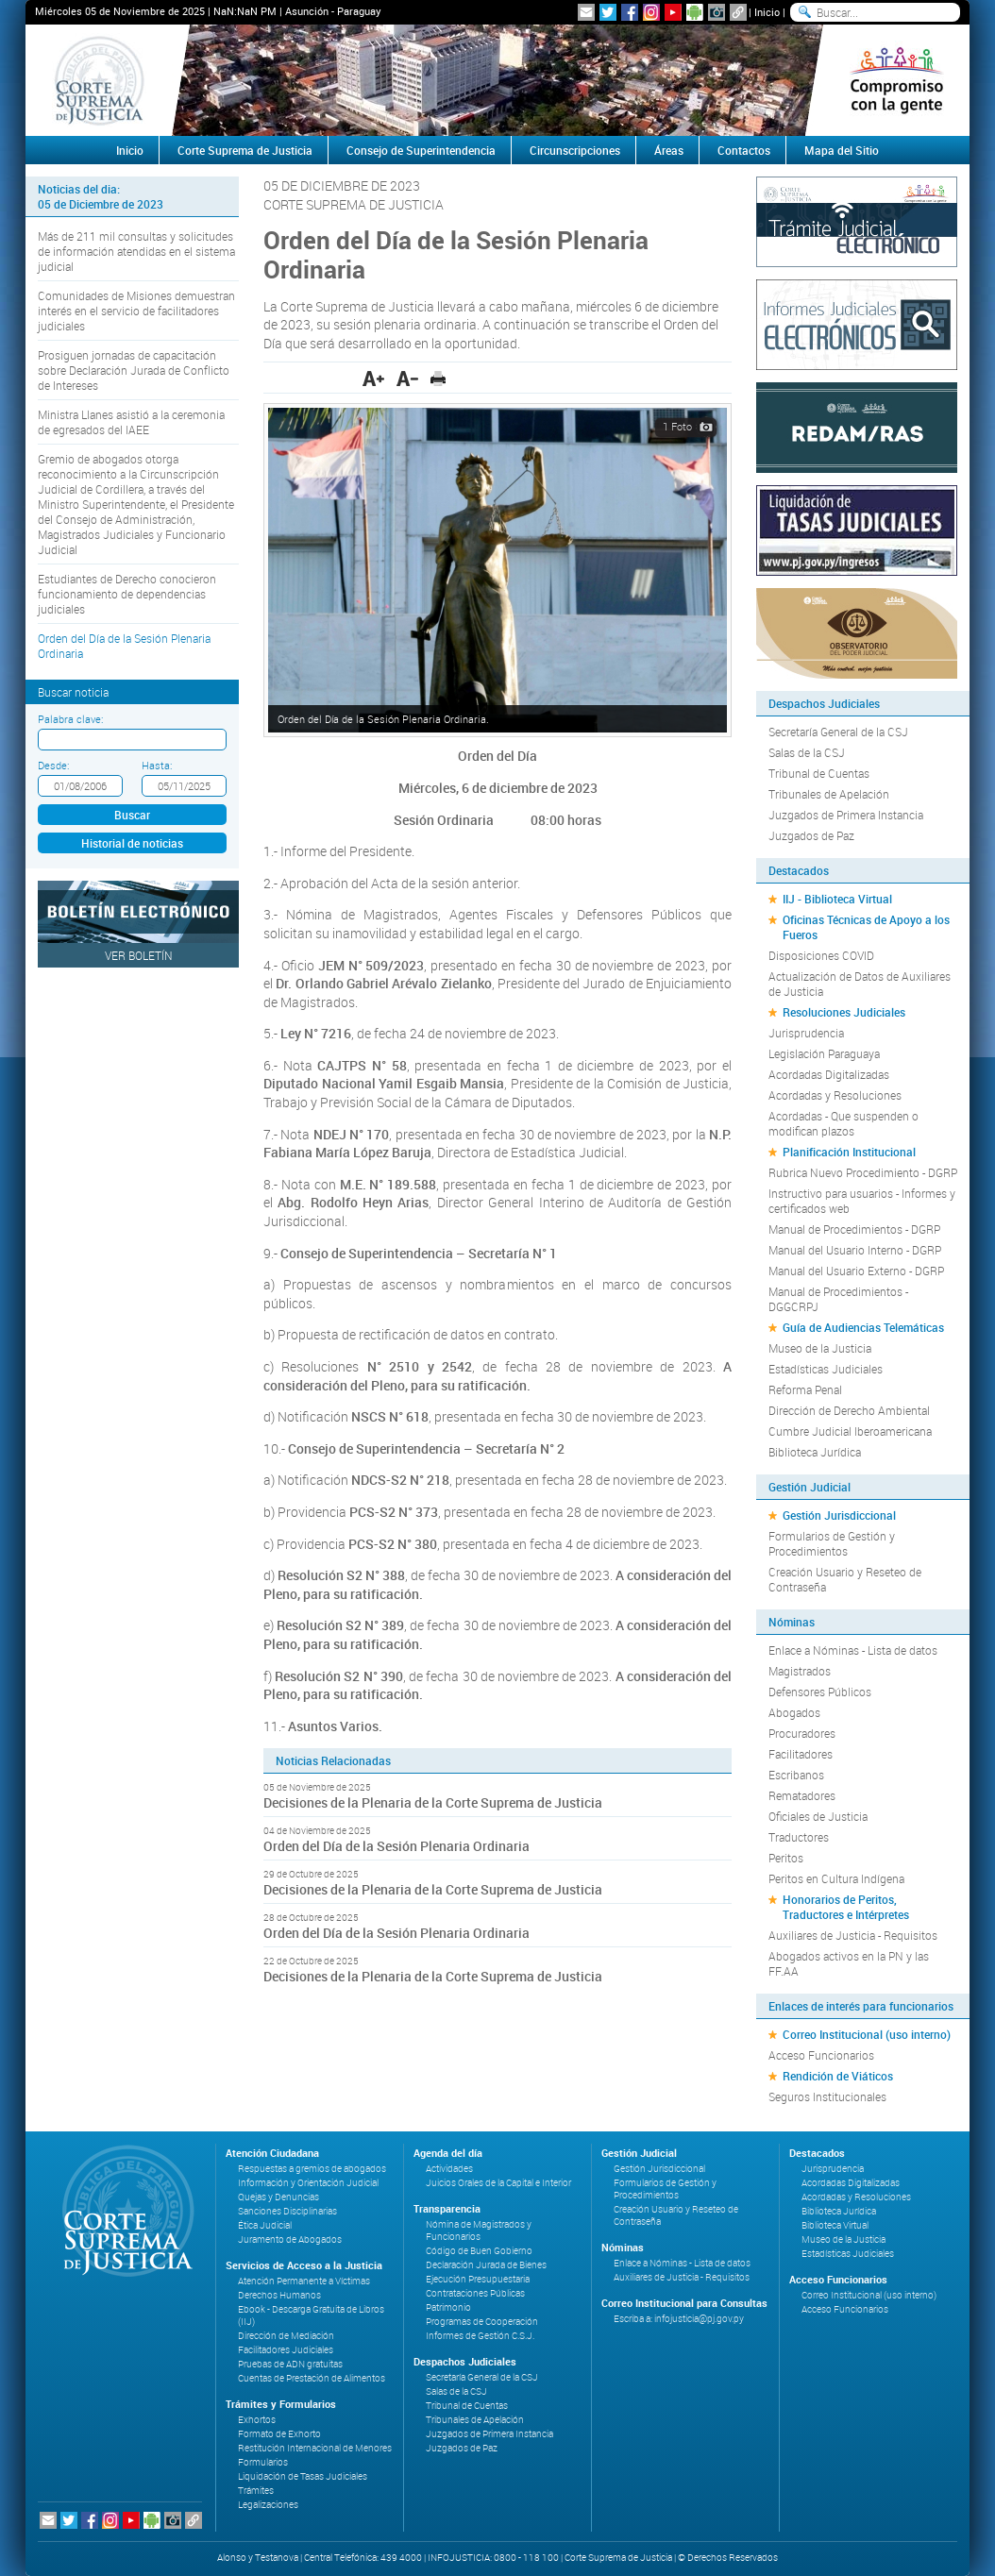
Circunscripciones (575, 150)
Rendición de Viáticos (838, 2075)
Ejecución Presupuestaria (478, 2279)
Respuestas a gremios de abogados (312, 2169)
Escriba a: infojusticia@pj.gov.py (679, 2319)
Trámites (256, 2490)
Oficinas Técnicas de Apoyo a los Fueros (866, 927)
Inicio (767, 12)
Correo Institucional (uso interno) (867, 2034)
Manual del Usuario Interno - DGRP (854, 1249)
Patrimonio (448, 2307)
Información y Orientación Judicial (308, 2183)
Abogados (794, 1712)
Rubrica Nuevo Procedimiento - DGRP (862, 1172)
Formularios (263, 2462)
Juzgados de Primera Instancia (845, 814)
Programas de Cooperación (482, 2321)
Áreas (668, 150)
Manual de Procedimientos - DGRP (854, 1229)
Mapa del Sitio (841, 150)
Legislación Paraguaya (824, 1053)
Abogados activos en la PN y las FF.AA (848, 1963)
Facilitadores (800, 1753)
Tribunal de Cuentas (818, 773)
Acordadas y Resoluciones (835, 1095)
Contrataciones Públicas (475, 2293)
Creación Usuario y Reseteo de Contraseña (844, 1579)
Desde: (53, 765)
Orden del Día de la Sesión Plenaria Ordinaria (124, 646)
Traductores (798, 1836)
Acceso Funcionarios (821, 2054)
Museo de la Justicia (819, 1347)
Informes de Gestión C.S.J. (480, 2336)
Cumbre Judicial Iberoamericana (850, 1431)
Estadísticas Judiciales (825, 1368)
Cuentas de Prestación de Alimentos (311, 2378)
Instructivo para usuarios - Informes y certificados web (861, 1201)
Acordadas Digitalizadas (828, 1074)
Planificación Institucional (849, 1151)
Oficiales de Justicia (818, 1816)
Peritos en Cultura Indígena (836, 1878)
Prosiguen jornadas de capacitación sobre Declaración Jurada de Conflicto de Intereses (133, 370)
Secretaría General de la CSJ (838, 731)
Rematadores (801, 1795)
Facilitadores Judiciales (285, 2350)
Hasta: (157, 765)
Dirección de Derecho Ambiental (849, 1410)
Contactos (743, 150)
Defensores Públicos (819, 1691)
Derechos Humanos (279, 2295)
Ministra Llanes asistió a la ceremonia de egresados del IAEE (131, 422)
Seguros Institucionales (827, 2096)
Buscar (132, 814)
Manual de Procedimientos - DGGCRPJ (838, 1299)
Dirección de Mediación (286, 2336)
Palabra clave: (70, 719)
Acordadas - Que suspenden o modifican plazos (843, 1123)
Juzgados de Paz (811, 835)
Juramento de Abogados (290, 2239)
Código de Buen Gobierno (479, 2251)
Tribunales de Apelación (828, 793)
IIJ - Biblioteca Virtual (837, 898)
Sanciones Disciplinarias (287, 2211)
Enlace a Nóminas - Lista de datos (852, 1650)
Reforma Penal (805, 1389)
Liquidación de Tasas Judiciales (302, 2476)
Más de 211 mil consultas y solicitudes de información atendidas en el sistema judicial (136, 251)
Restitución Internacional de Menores (315, 2448)
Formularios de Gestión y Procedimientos (831, 1543)
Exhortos (257, 2420)
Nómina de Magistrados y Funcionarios (478, 2230)
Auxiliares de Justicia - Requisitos (852, 1935)
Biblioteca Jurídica (814, 1451)
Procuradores (801, 1733)
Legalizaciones (268, 2505)
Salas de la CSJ (806, 752)
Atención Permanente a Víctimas (304, 2281)
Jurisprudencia (806, 1032)
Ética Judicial (265, 2225)
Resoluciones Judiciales (844, 1011)
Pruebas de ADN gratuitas (290, 2364)
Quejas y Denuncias (278, 2197)
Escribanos (796, 1774)
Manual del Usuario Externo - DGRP (856, 1270)
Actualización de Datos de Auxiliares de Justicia (859, 983)
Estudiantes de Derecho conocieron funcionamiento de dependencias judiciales (127, 593)
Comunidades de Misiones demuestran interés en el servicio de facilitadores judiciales (136, 310)
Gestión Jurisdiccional (839, 1515)
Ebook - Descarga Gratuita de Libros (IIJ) (311, 2315)
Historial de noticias (132, 842)
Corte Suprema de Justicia (244, 150)
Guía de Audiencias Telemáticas (863, 1327)
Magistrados (799, 1670)
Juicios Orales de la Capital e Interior (498, 2183)
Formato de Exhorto (279, 2434)
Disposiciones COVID (821, 955)
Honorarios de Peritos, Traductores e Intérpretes (846, 1907)
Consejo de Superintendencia (421, 150)
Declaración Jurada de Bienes (486, 2265)
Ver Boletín (139, 955)
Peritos (785, 1857)
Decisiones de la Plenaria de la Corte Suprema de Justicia (432, 1802)
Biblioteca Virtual (835, 2225)
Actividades (449, 2169)
